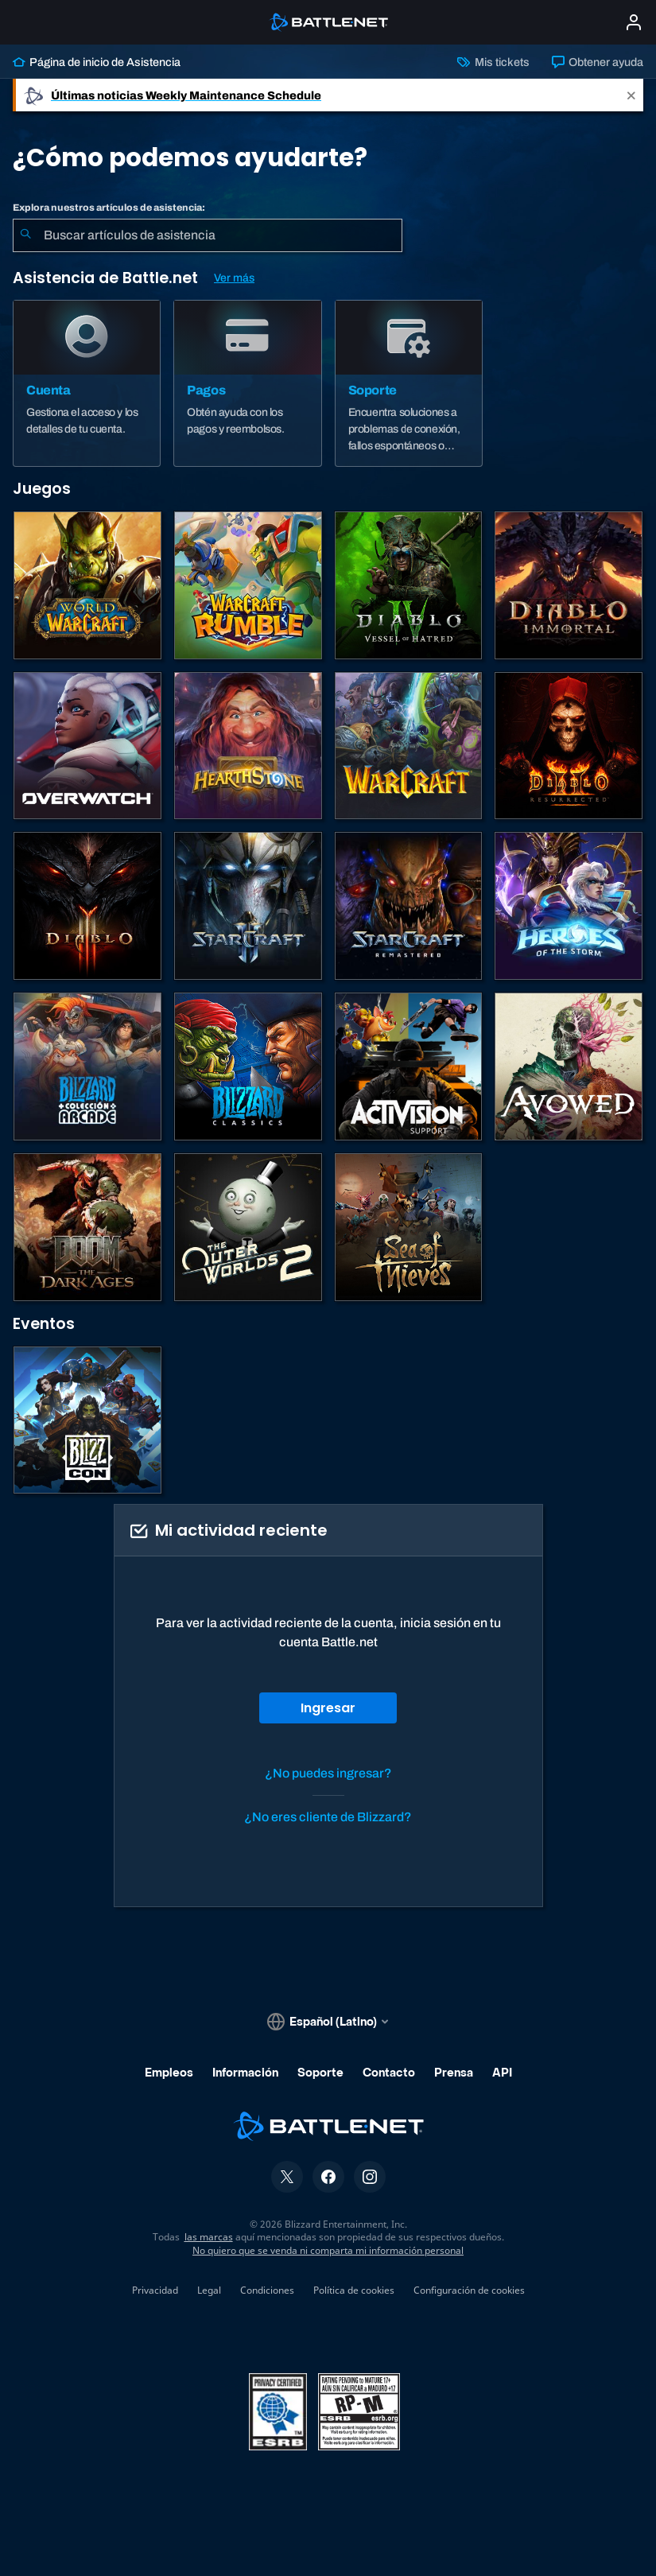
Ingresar (328, 1708)
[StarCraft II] (248, 906)
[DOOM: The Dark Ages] (87, 1227)
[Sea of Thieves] (408, 1227)
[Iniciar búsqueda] (25, 235)
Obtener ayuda (597, 62)
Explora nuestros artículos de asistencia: (109, 207)
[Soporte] (409, 383)
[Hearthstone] (248, 746)
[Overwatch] (87, 746)
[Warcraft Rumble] (248, 585)
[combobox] (207, 235)
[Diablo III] (87, 906)
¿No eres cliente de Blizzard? (328, 1817)
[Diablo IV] (408, 585)
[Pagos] (247, 383)
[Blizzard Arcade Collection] (87, 1066)
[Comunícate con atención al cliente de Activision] (408, 1066)
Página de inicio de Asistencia (96, 62)
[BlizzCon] (87, 1420)
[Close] (631, 95)
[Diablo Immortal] (568, 585)
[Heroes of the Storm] (568, 906)
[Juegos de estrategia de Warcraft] (408, 746)
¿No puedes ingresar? (328, 1773)
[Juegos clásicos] (248, 1066)
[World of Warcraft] (87, 585)
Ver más (234, 278)
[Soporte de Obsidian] (568, 1066)
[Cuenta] (87, 383)
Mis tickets (493, 62)
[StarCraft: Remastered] (408, 906)
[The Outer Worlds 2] (248, 1227)
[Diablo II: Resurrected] (568, 746)
